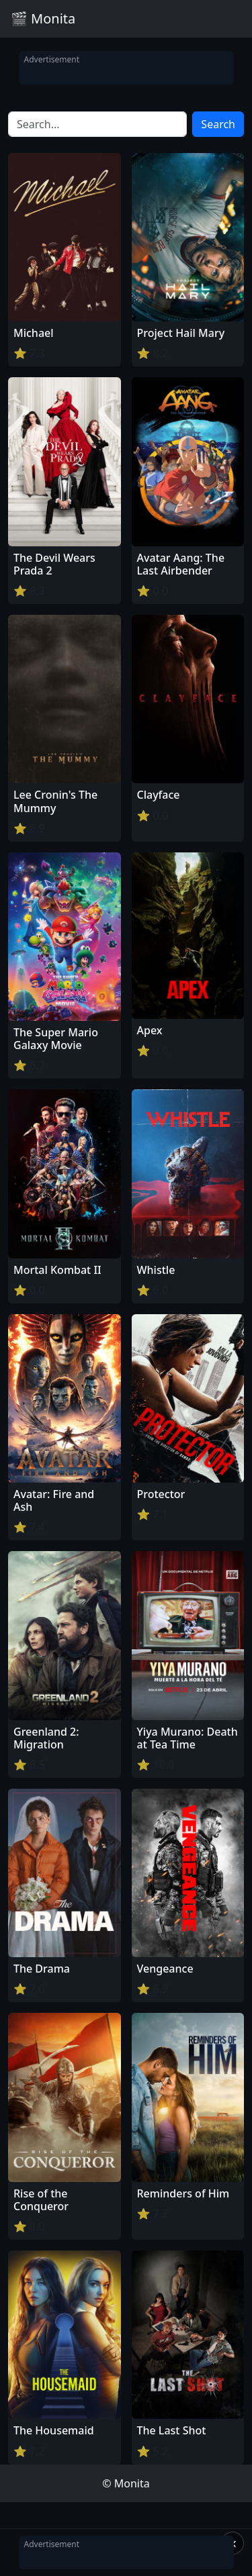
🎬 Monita (43, 18)
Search (218, 124)
